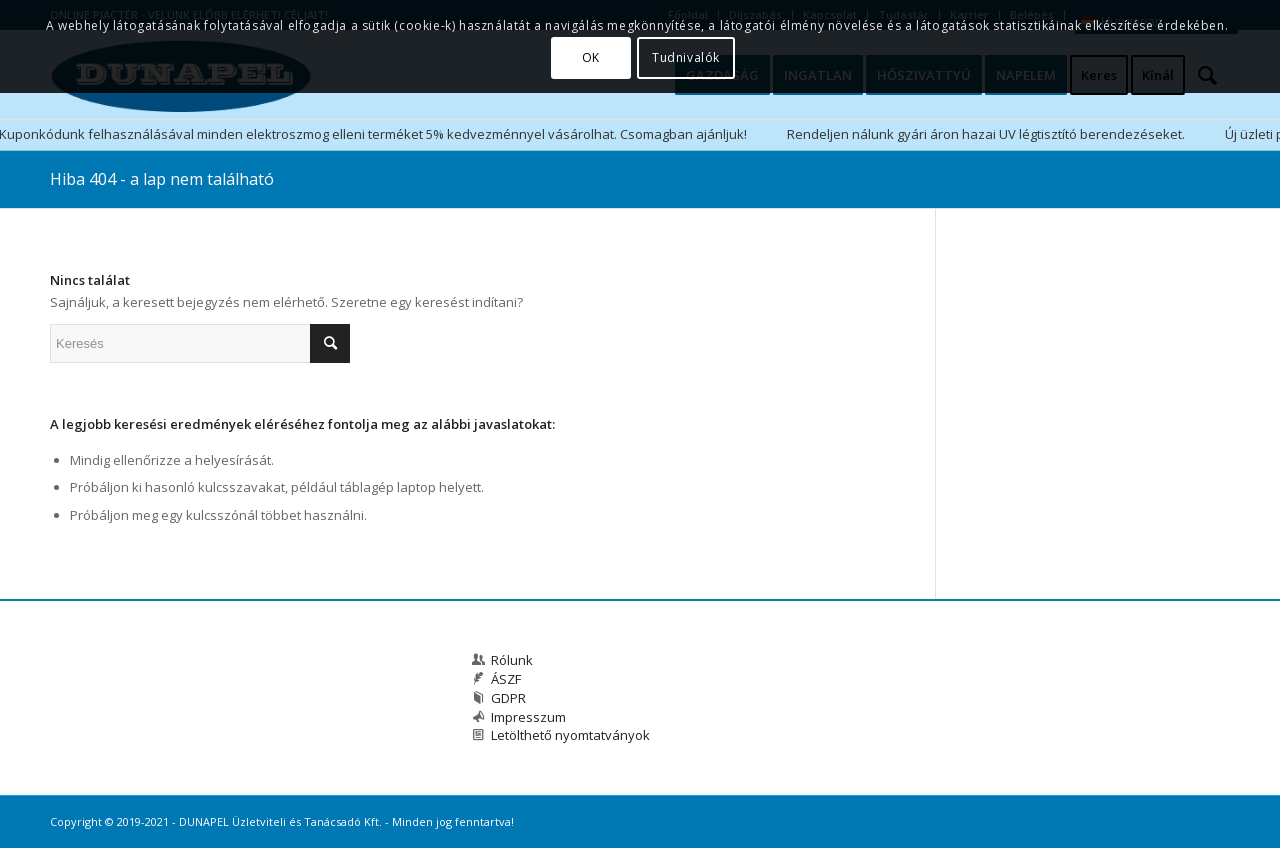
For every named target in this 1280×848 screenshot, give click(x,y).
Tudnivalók (686, 57)
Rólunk (512, 660)
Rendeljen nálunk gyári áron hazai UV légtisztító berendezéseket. (986, 134)
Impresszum (528, 717)
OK (591, 57)
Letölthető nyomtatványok (570, 735)
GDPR (508, 698)
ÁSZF (506, 679)
